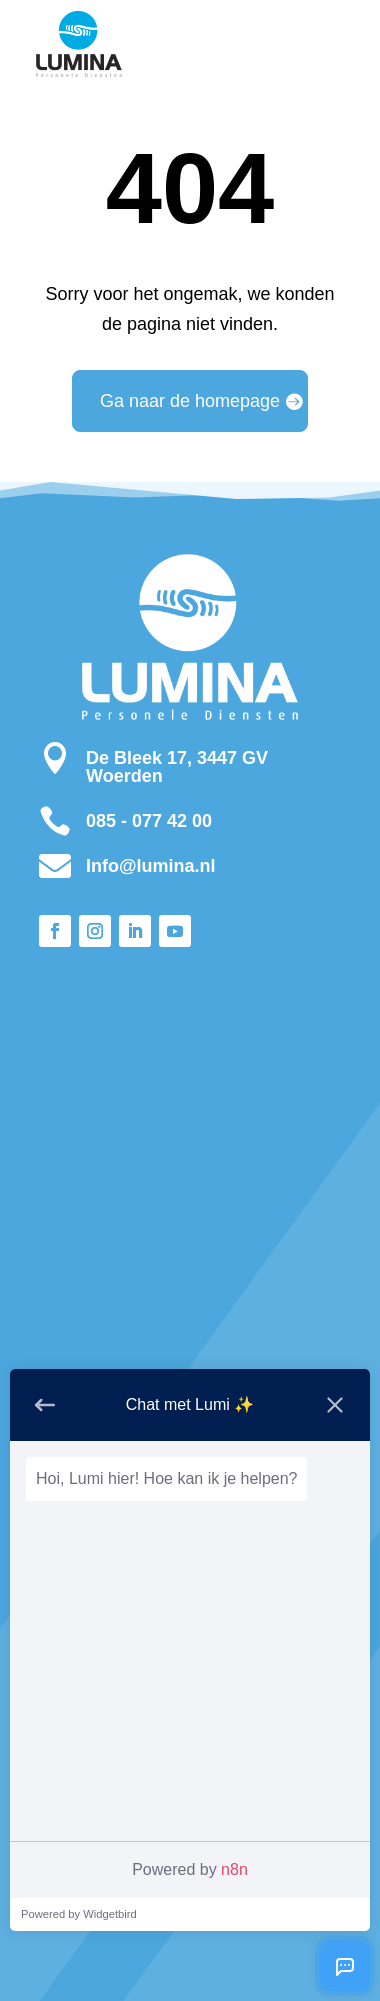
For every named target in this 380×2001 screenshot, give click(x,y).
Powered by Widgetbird (79, 1914)
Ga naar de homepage (190, 401)
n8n (234, 1869)
